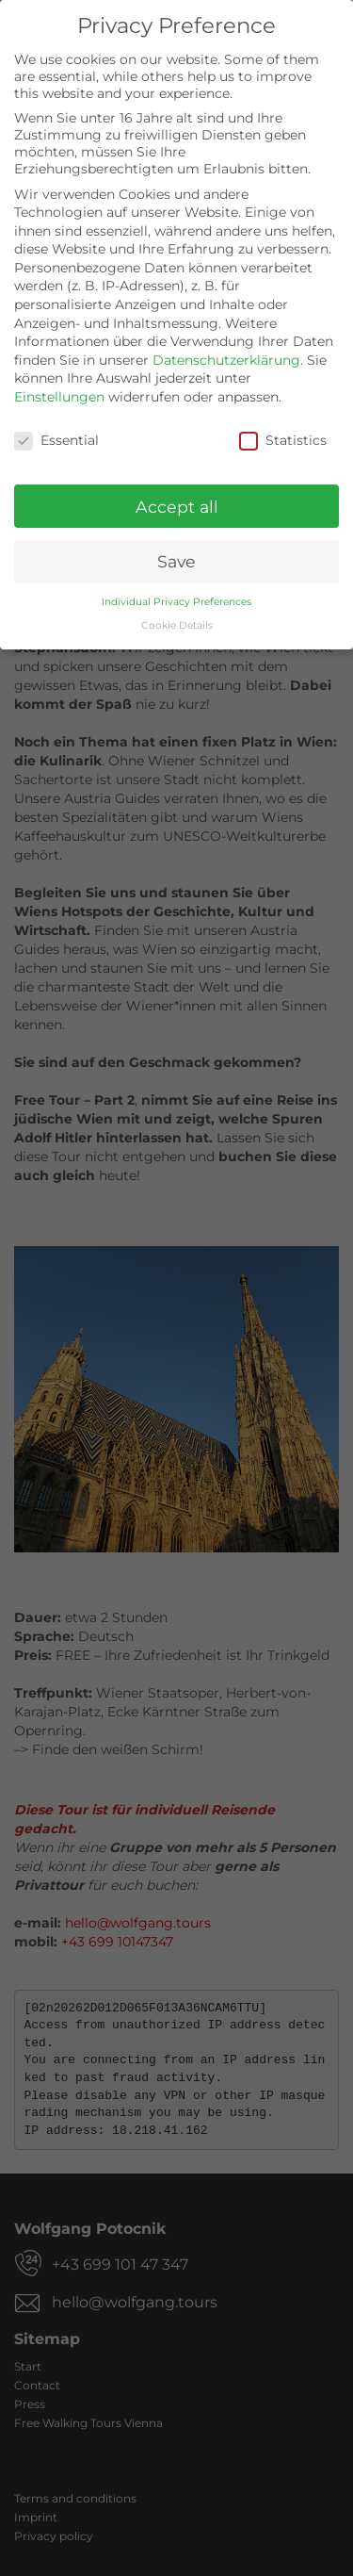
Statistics (283, 437)
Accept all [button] (177, 504)
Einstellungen (59, 394)
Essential (56, 437)
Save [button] (176, 559)
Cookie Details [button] (177, 622)
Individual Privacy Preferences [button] (176, 600)
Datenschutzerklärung (226, 357)
